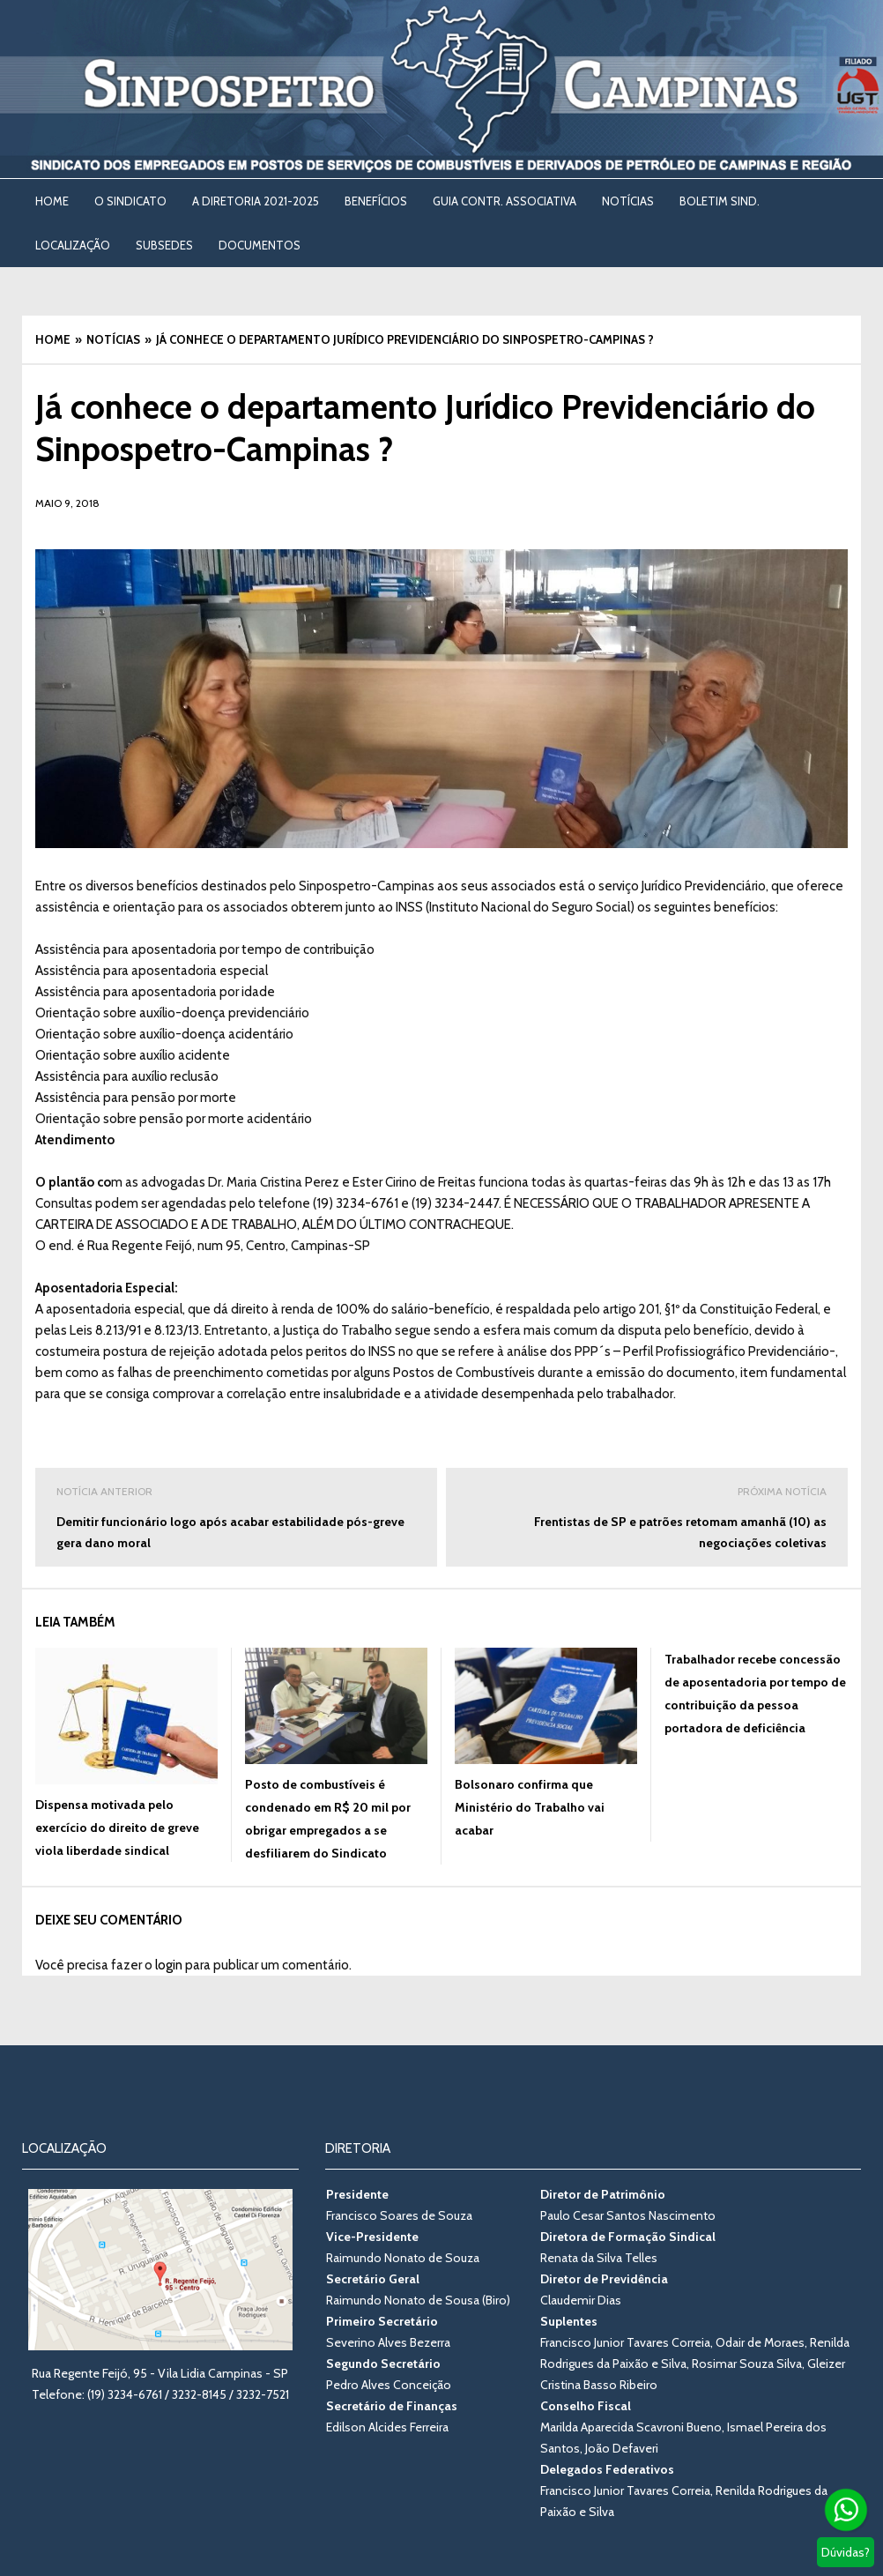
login (168, 1965)
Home (52, 201)
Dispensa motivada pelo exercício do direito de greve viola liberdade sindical (117, 1827)
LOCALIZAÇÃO (72, 245)
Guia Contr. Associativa (504, 201)
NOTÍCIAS (628, 201)
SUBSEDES (164, 245)
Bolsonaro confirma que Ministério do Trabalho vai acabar (530, 1807)
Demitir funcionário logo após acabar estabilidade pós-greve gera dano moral (236, 1516)
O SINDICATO (130, 201)
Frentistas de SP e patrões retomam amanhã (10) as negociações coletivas (647, 1516)
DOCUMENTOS (260, 245)
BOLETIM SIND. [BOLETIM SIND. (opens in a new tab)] (719, 201)
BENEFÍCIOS (376, 201)
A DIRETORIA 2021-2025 (255, 201)
